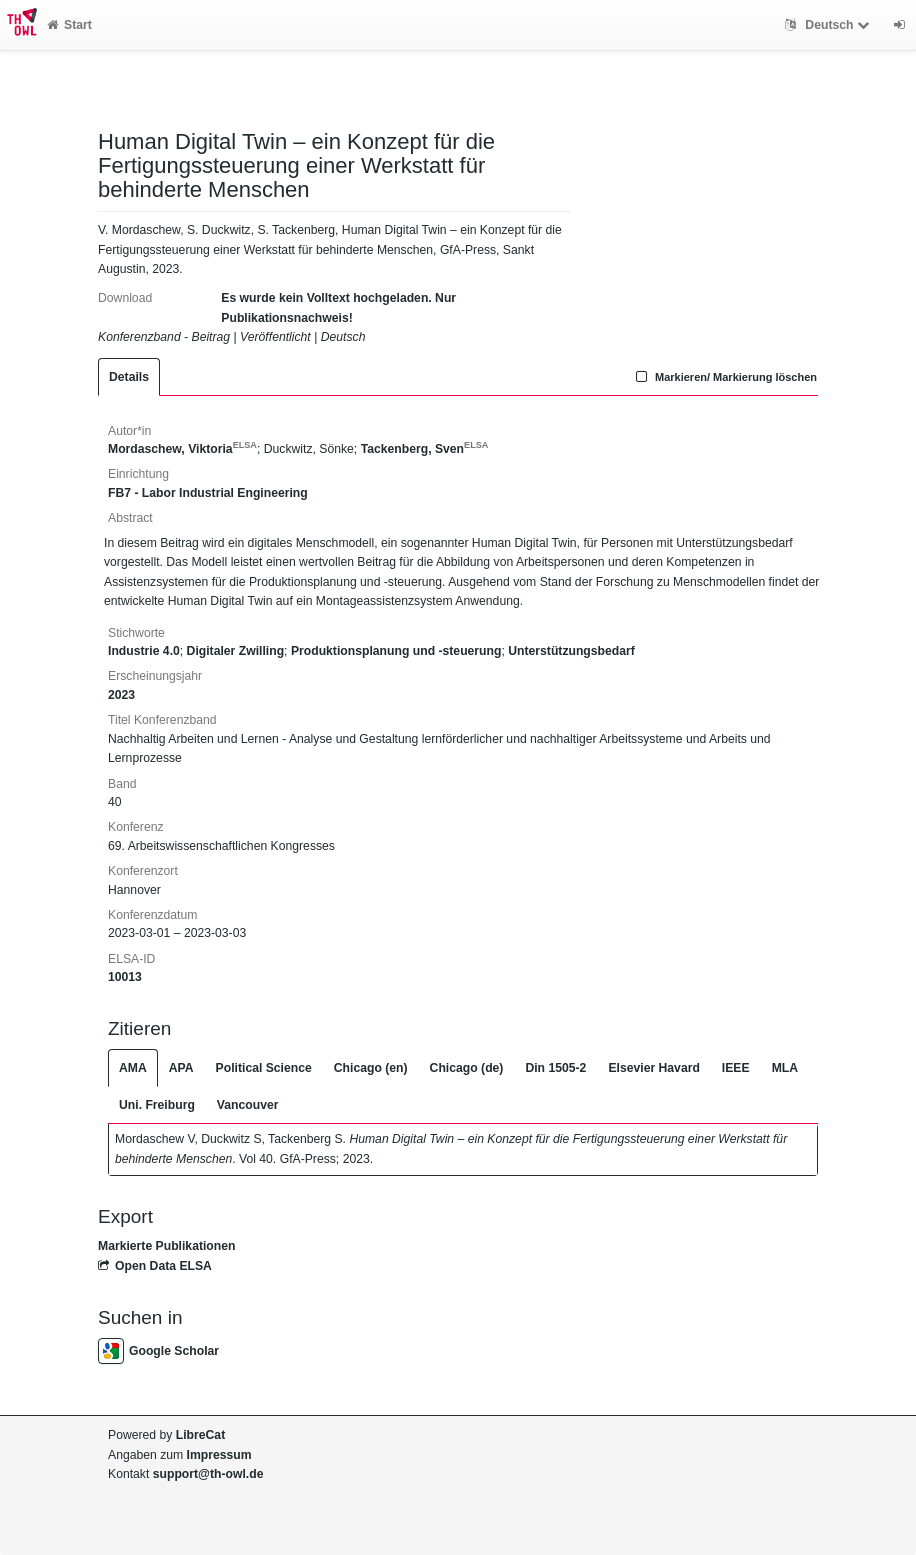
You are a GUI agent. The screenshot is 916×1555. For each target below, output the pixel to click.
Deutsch (829, 25)
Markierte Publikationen (166, 1246)
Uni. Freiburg (157, 1105)
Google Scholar (158, 1351)
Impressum (219, 1455)
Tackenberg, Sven (425, 449)
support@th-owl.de (208, 1474)
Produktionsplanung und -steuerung (396, 651)
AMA (133, 1068)
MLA (785, 1068)
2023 (121, 695)
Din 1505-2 (555, 1068)
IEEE (736, 1068)
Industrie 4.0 (144, 651)
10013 (125, 977)
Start (69, 25)
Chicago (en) (371, 1068)
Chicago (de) (467, 1068)
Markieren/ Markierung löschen (724, 377)
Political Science (264, 1068)
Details (129, 377)
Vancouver (248, 1105)
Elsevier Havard (653, 1068)
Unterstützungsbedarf (571, 651)
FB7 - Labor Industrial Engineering (208, 493)
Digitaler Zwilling (236, 651)
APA (181, 1068)
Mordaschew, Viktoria (182, 449)
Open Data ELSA (155, 1266)
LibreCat (200, 1435)
